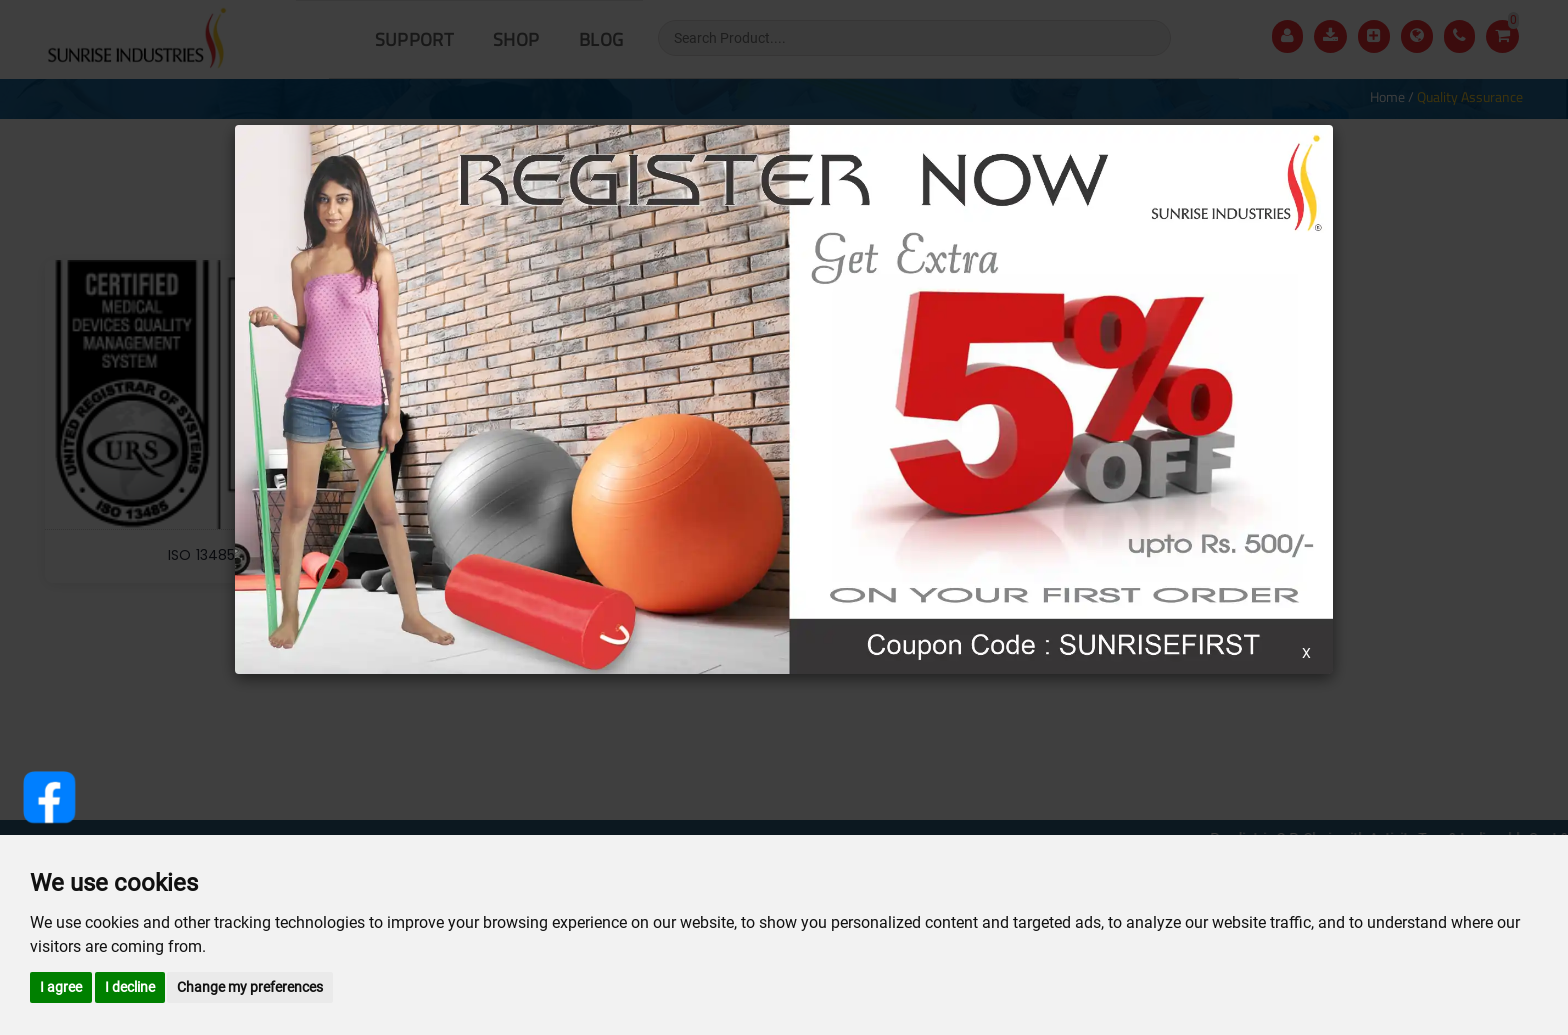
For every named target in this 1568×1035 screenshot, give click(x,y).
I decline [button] (130, 987)
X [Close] (1306, 653)
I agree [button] (61, 987)
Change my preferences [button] (250, 987)
